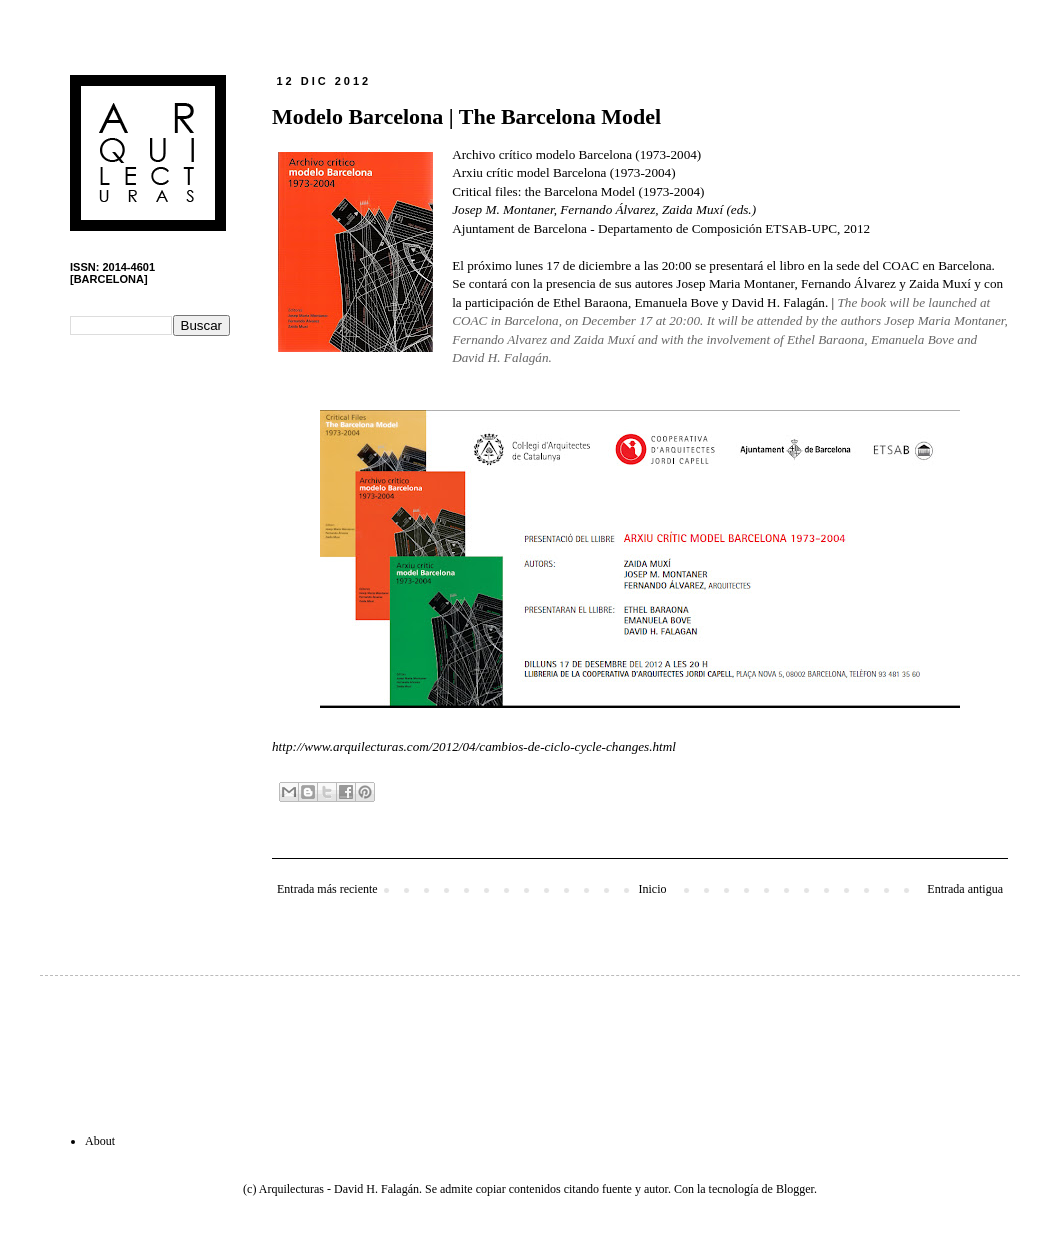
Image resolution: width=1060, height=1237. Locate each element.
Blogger (795, 1189)
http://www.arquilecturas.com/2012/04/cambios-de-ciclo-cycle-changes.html (474, 746)
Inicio (652, 889)
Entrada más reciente (327, 889)
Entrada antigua (965, 889)
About (100, 1141)
